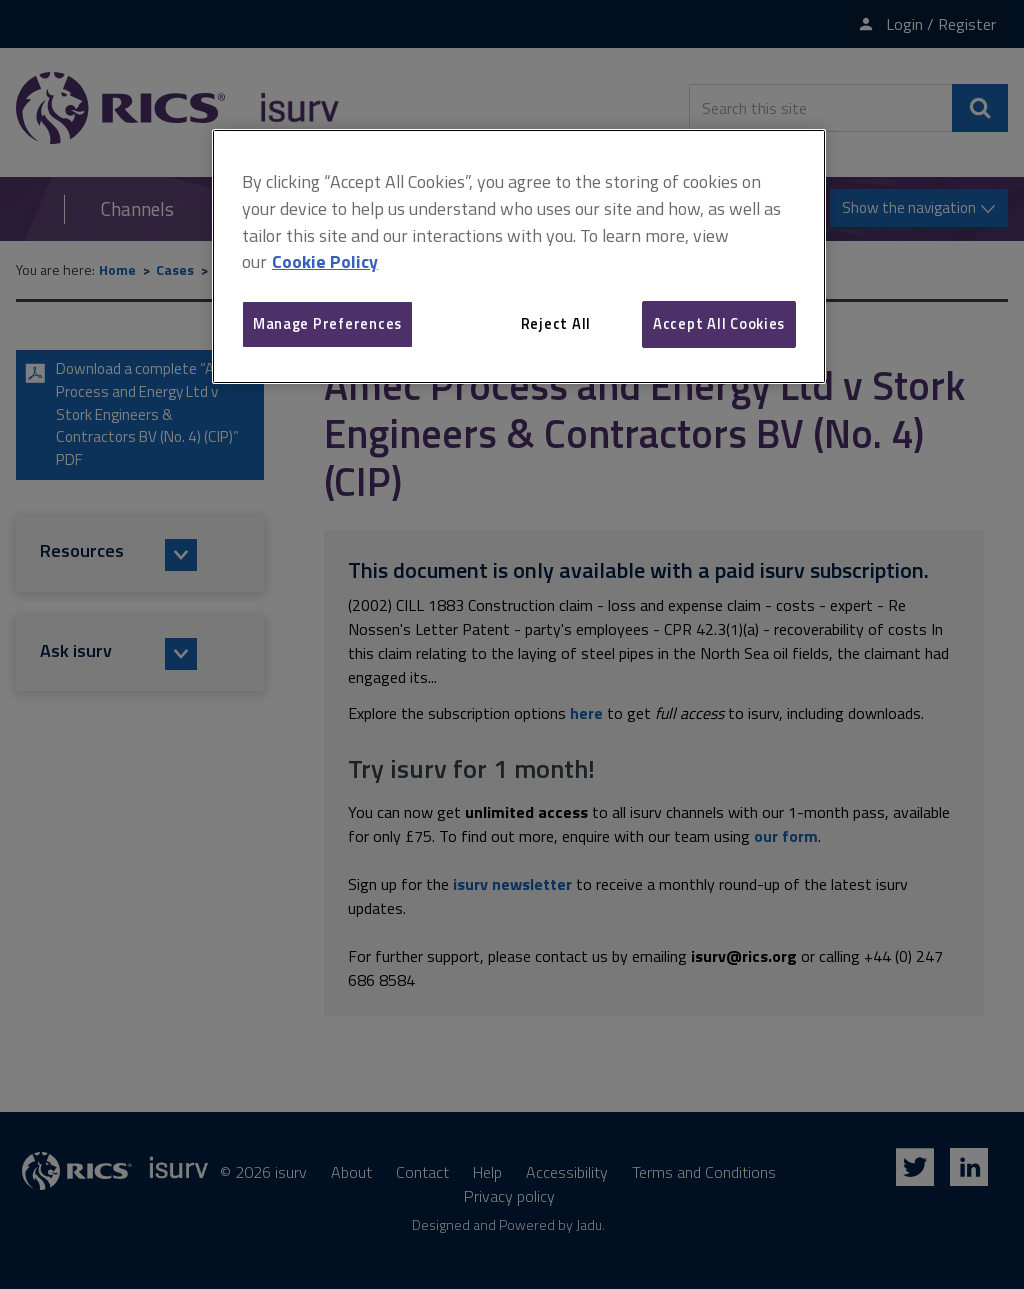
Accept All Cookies (719, 323)
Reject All (556, 323)
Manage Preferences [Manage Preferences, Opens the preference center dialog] (327, 323)
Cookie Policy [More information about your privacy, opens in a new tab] (325, 261)
